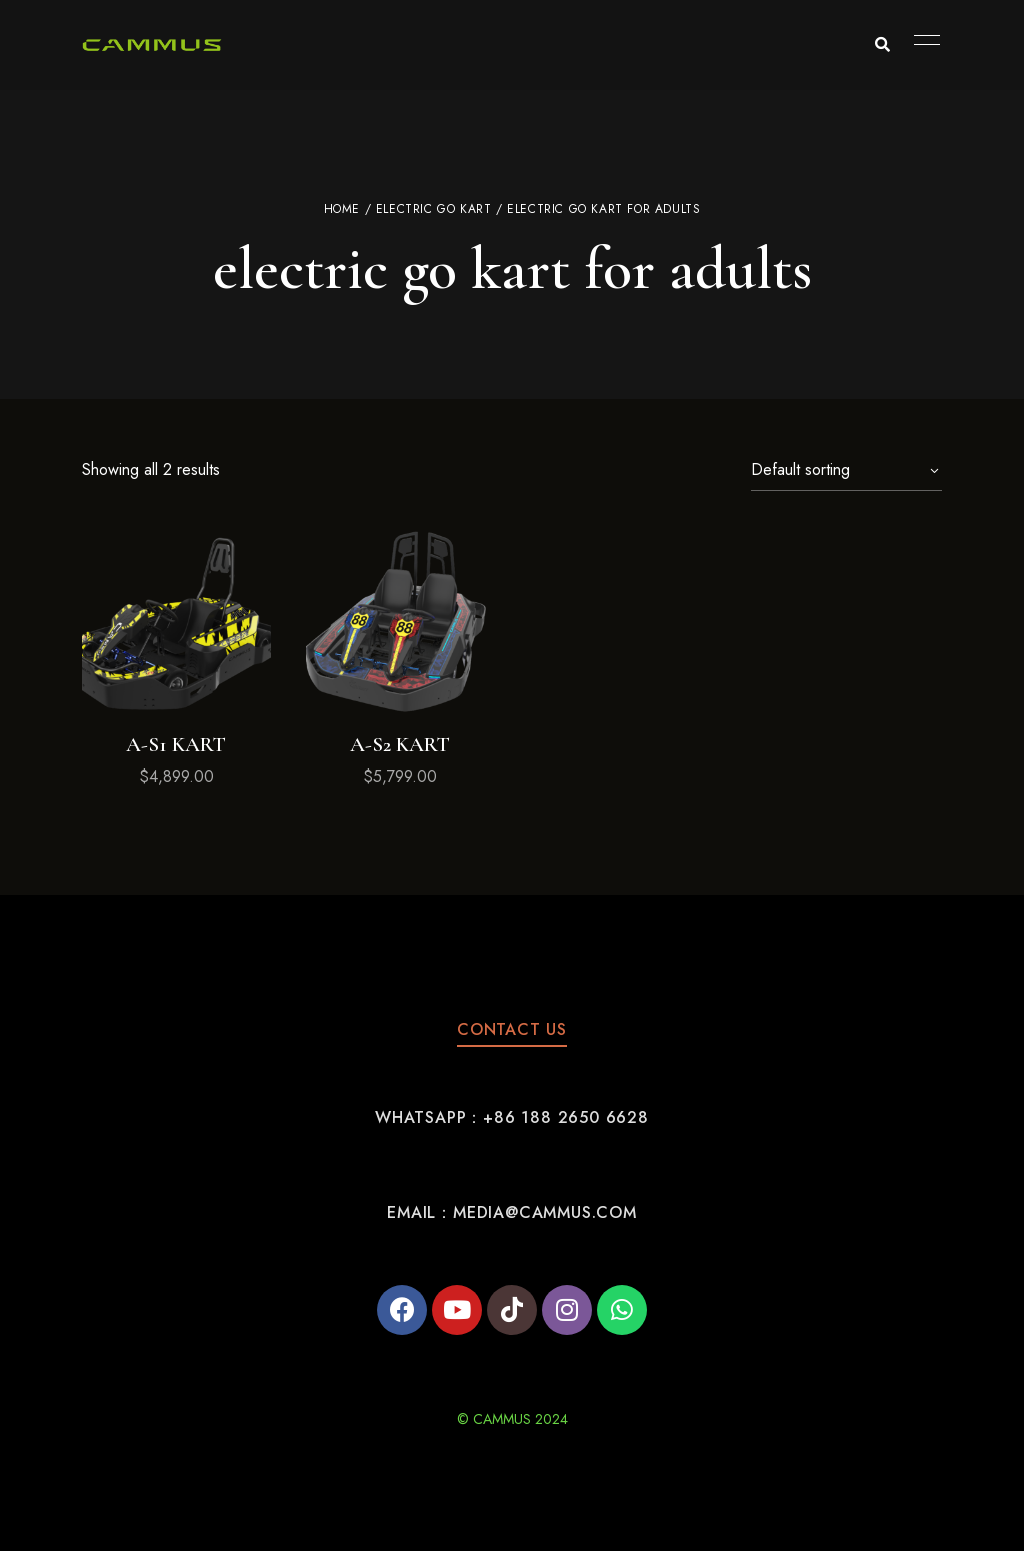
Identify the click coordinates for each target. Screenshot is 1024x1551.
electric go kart (434, 209)
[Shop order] (846, 470)
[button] (512, 1030)
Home (342, 209)
